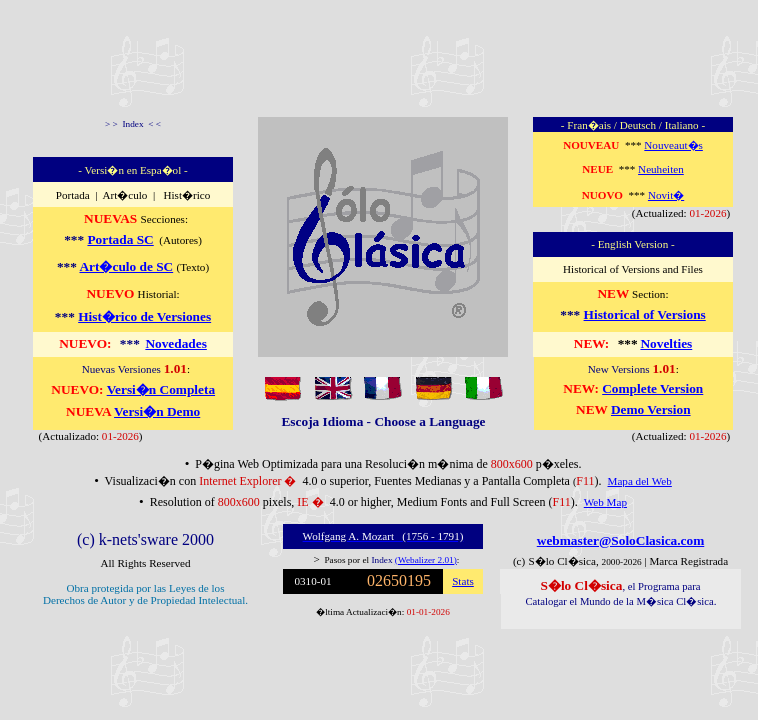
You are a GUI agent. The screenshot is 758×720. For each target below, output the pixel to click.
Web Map (605, 502)
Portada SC (120, 239)
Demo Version (651, 409)
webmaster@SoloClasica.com (621, 540)
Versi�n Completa (161, 389)
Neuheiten (661, 169)
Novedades (175, 343)
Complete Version (652, 388)
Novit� (666, 195)
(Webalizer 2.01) (426, 560)
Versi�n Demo (157, 411)
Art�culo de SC (126, 266)
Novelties (666, 343)
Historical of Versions (645, 314)
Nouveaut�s (673, 145)
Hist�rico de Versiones (144, 316)
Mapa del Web (640, 481)
